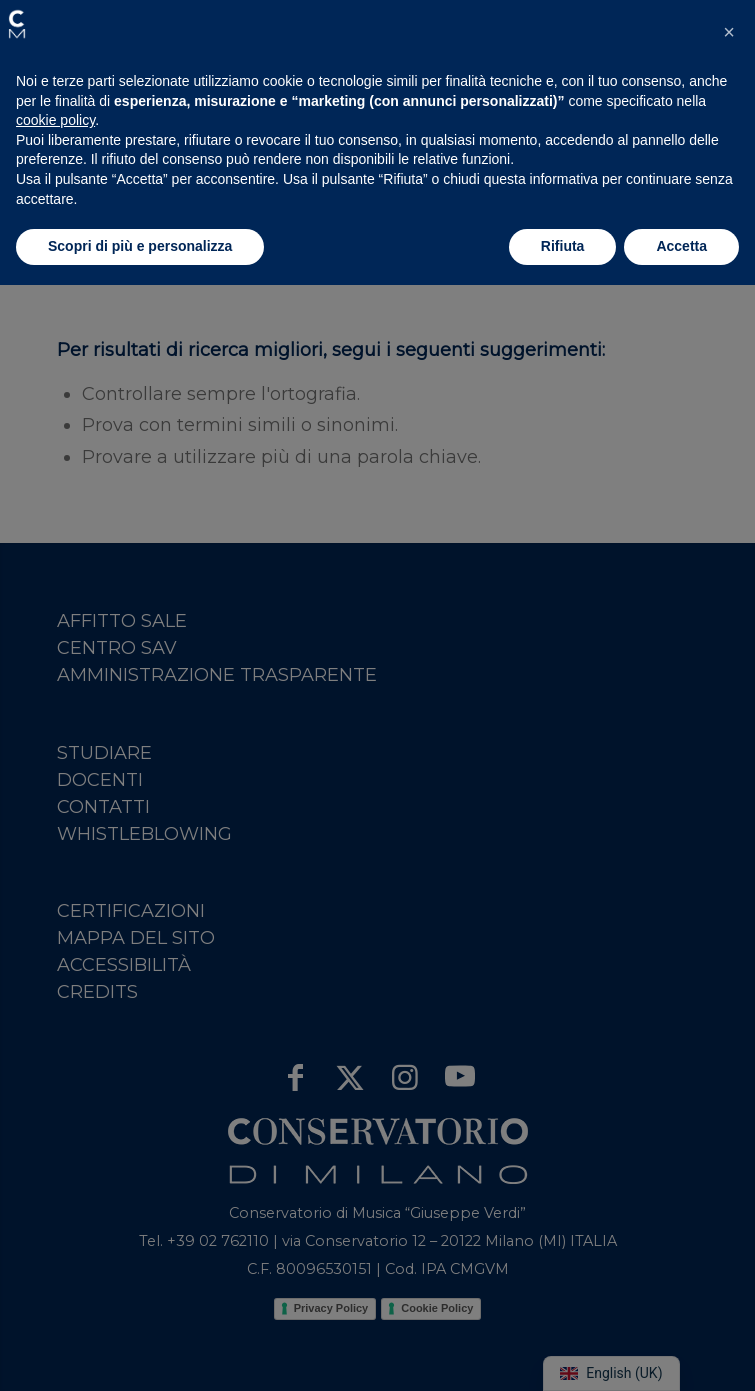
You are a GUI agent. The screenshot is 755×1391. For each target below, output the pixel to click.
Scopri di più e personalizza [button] (140, 246)
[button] (17, 24)
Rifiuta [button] (563, 246)
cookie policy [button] (55, 120)
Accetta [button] (681, 246)
